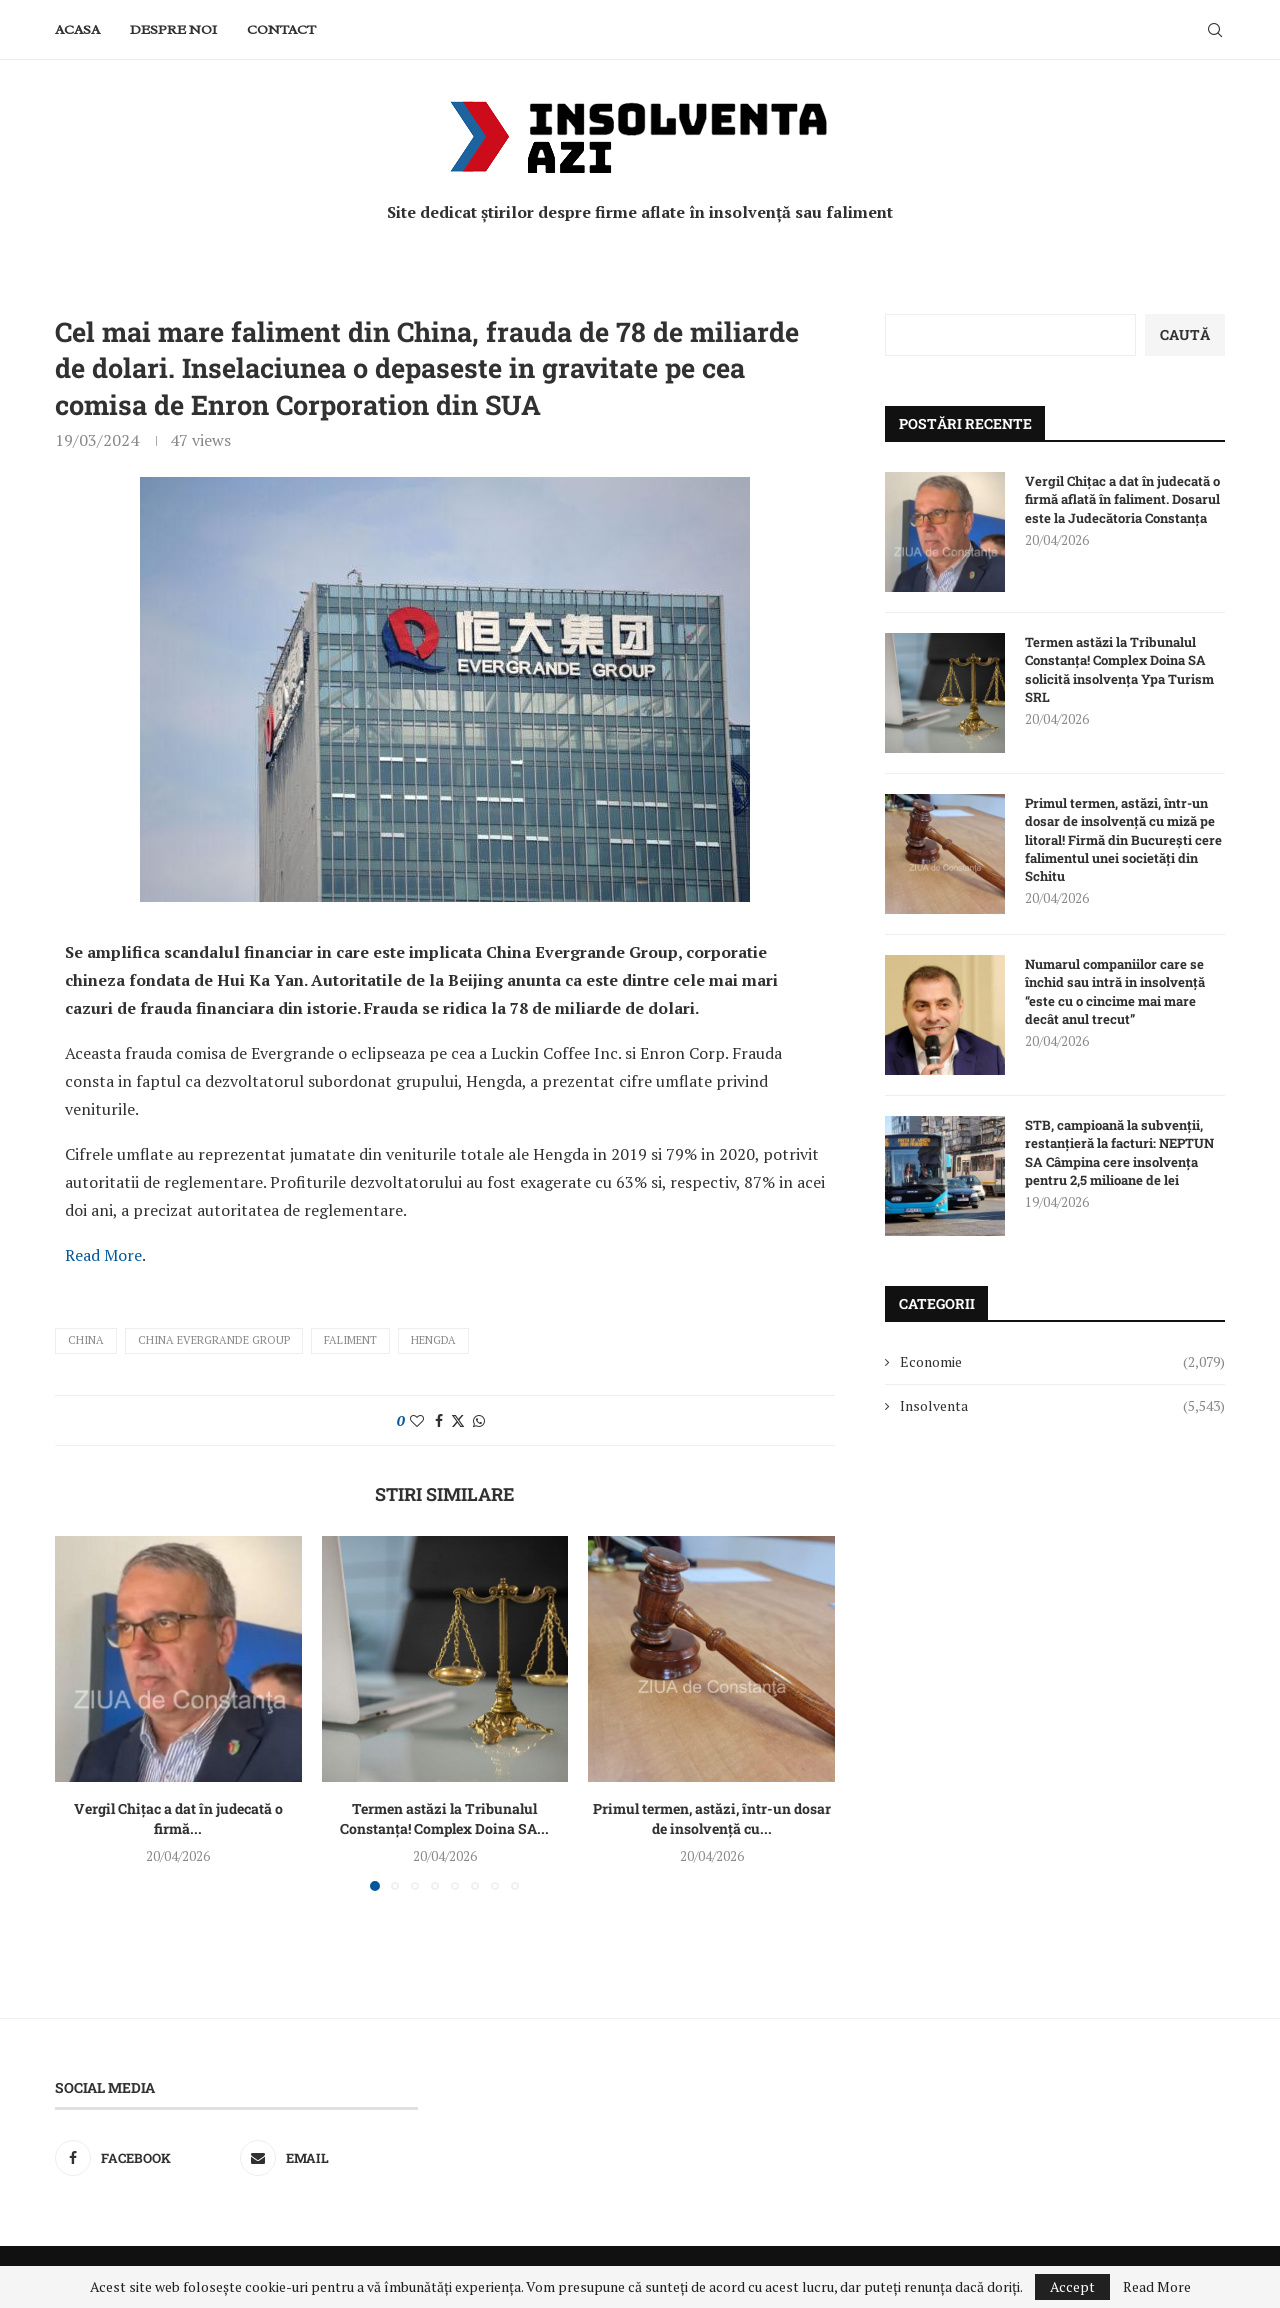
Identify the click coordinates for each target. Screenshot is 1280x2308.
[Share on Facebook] (439, 1420)
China (86, 1340)
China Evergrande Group (214, 1340)
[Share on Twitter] (458, 1420)
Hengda (433, 1340)
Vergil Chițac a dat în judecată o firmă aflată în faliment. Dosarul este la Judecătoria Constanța (1122, 499)
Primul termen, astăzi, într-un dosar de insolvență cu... (712, 1818)
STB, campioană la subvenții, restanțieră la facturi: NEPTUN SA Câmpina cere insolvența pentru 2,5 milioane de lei (1119, 1152)
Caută (1185, 334)
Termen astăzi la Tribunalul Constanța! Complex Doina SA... (444, 1818)
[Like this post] (417, 1420)
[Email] (329, 2158)
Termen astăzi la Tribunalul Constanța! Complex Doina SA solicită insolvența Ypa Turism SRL (1119, 669)
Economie (1062, 1362)
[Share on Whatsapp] (479, 1420)
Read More (103, 1255)
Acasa (77, 29)
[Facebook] (144, 2158)
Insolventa (1062, 1406)
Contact (281, 29)
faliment (350, 1340)
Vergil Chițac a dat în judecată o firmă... (178, 1818)
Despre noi (173, 29)
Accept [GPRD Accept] (1072, 2286)
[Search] (1215, 30)
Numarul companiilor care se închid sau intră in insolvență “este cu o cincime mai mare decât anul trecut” (1115, 991)
